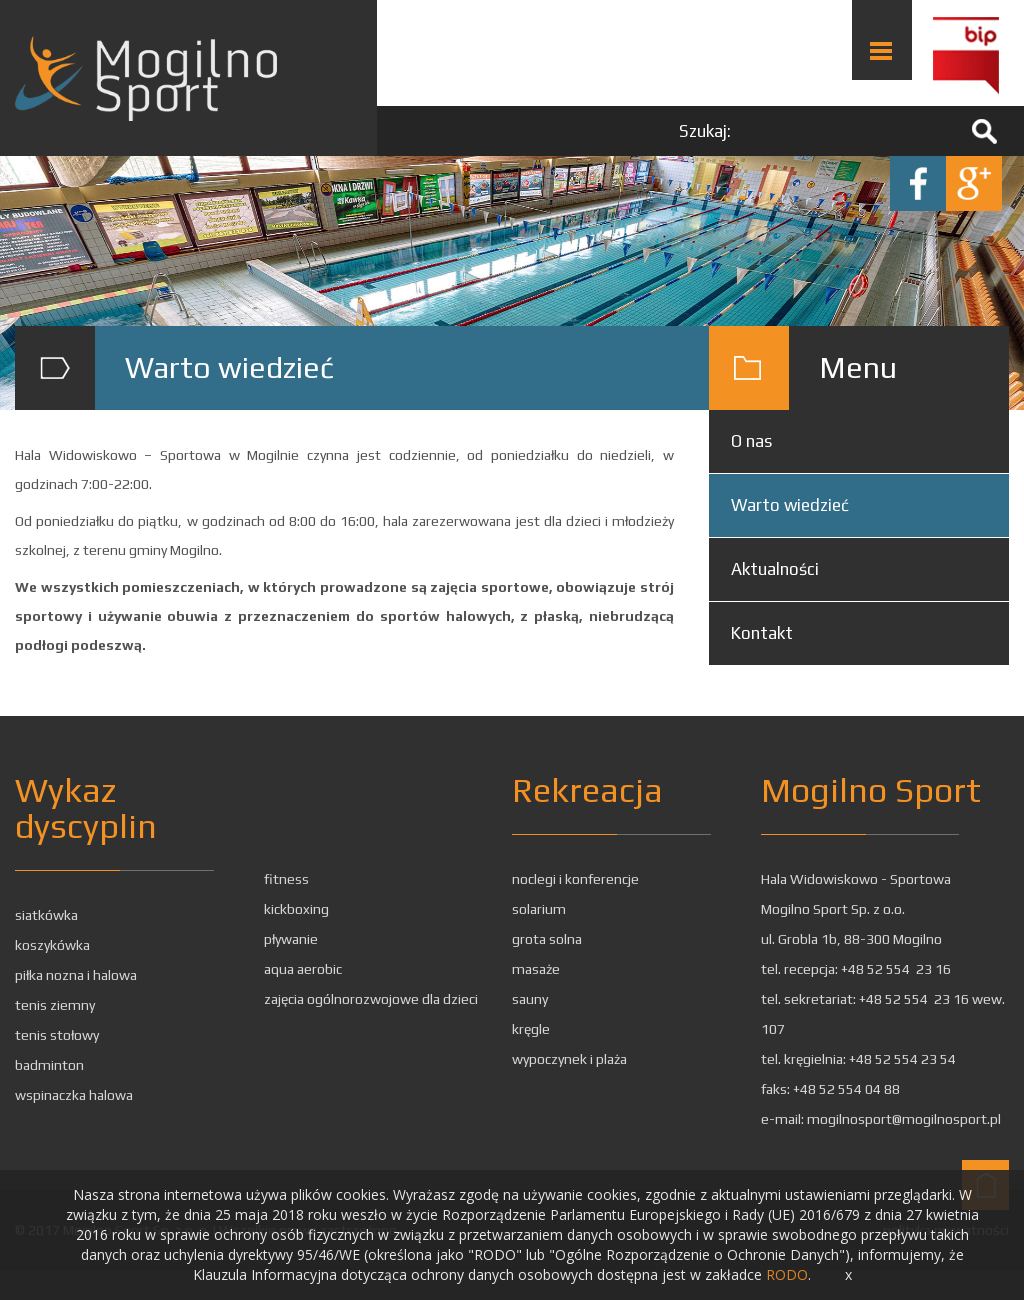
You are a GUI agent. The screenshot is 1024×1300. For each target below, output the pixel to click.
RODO (787, 1274)
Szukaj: (705, 131)
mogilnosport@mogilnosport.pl (904, 1119)
